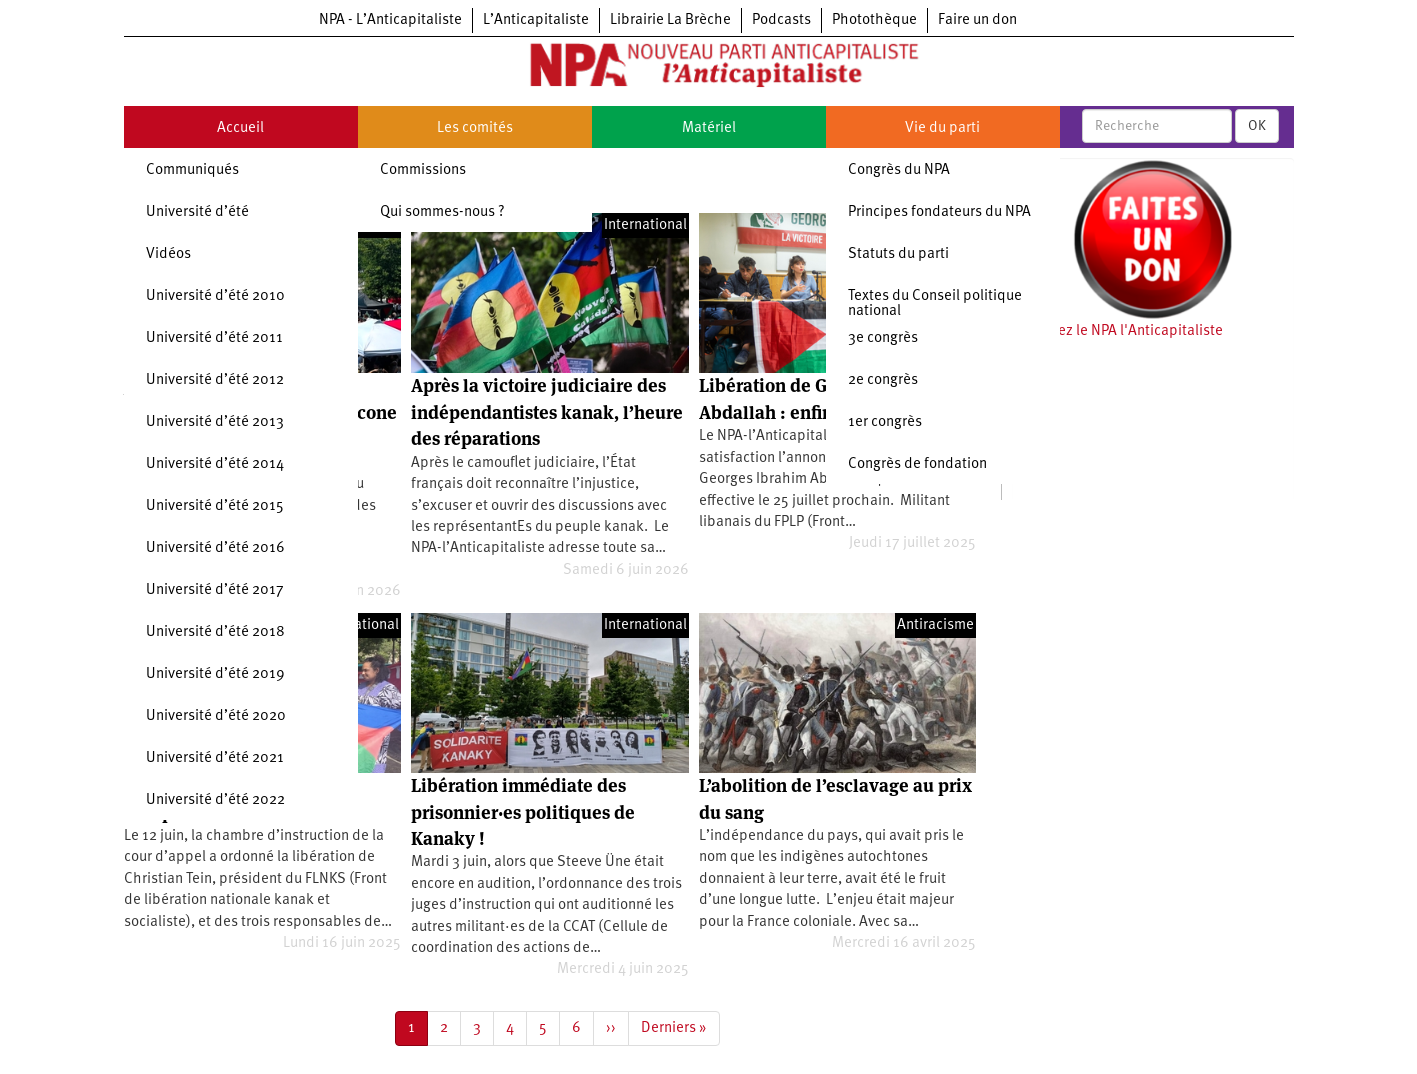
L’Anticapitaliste (536, 20)
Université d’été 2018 (215, 632)
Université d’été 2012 (215, 380)
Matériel (709, 128)
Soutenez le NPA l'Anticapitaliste (1117, 331)
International (645, 225)
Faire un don (977, 20)
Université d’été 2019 (215, 674)
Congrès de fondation (917, 464)
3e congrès (883, 338)
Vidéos (168, 254)
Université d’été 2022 (215, 800)
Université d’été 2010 (215, 296)
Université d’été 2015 (215, 506)
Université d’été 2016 (215, 548)
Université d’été (197, 212)
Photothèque (874, 20)
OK (1257, 126)
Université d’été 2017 (215, 590)
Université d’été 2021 (215, 758)
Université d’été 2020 (216, 716)
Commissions (423, 170)
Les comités (475, 128)
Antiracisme (935, 625)
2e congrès (883, 380)
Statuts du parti (898, 254)
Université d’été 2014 (215, 464)
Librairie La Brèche (670, 20)
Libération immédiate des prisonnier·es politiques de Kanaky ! (523, 812)
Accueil (240, 128)
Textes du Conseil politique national (935, 304)
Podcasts (781, 20)
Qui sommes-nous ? (442, 212)
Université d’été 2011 (214, 338)
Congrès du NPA (899, 170)
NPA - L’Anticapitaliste (390, 20)
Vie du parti (942, 128)
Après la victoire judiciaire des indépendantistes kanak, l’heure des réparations (547, 412)
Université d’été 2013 (215, 422)
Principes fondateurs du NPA (939, 212)
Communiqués (192, 170)
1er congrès (885, 422)
